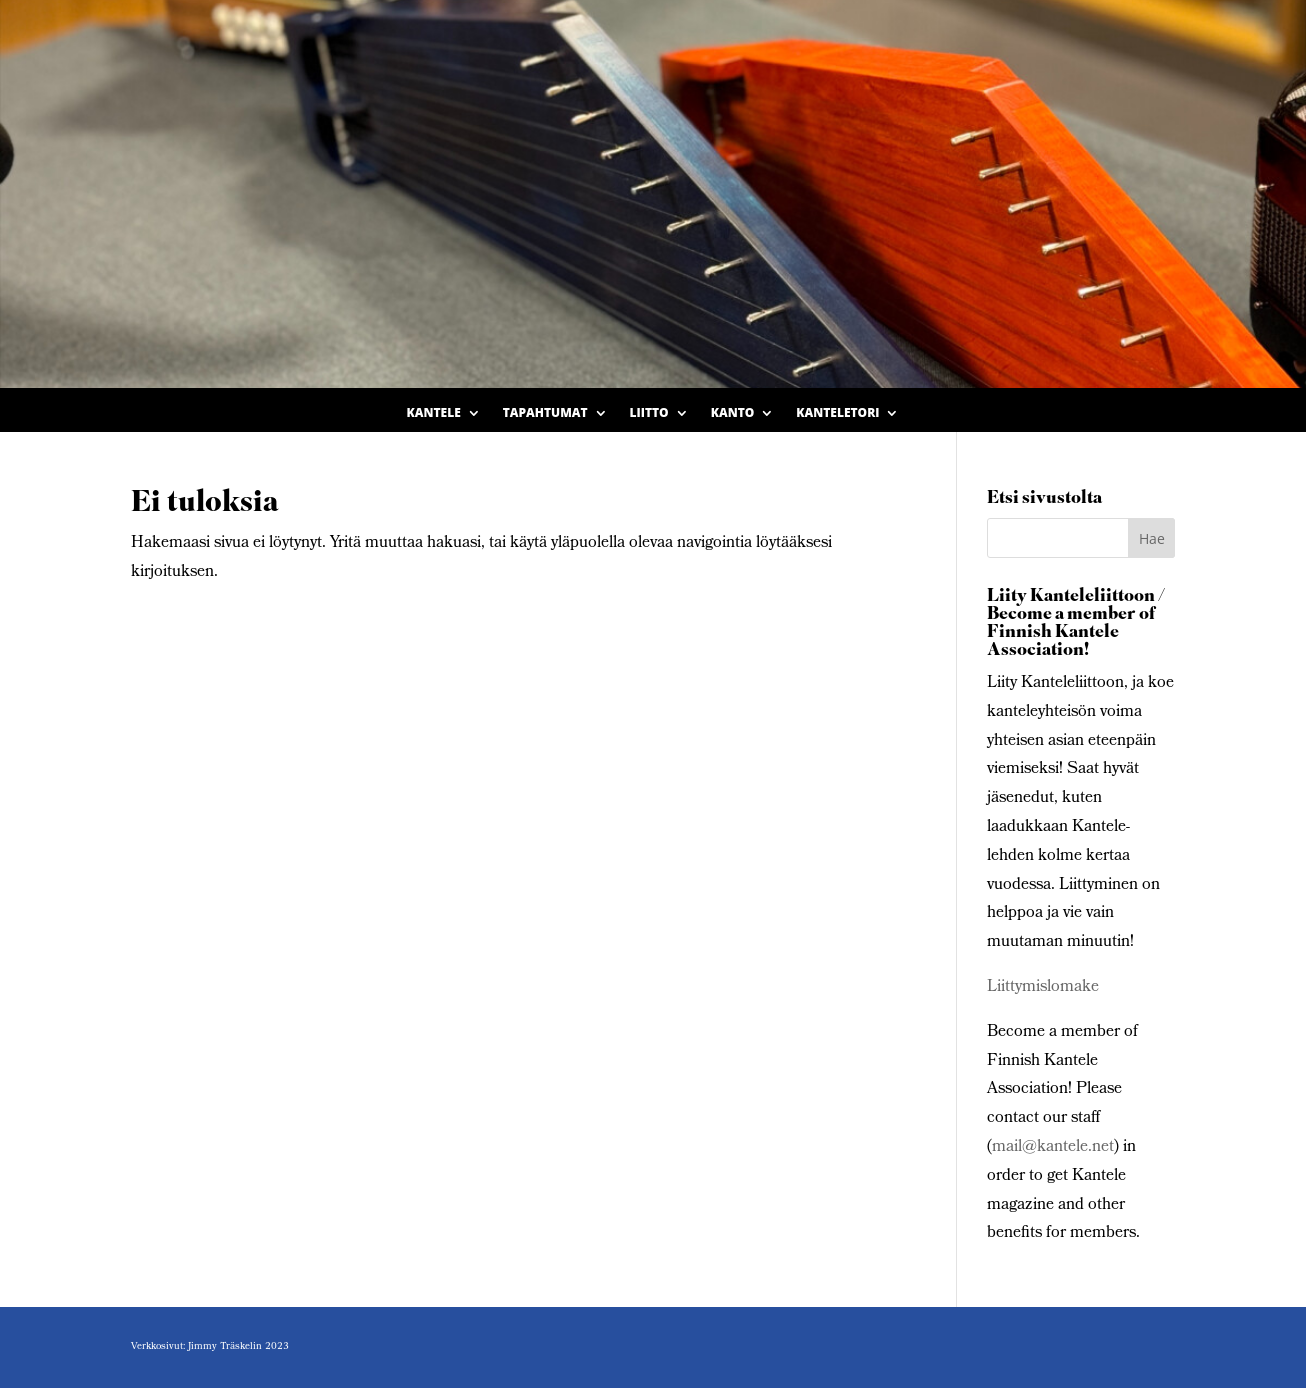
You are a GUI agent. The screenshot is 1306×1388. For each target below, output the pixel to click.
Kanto (733, 413)
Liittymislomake (1043, 987)
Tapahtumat (545, 413)
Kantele (434, 413)
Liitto (649, 413)
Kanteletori (837, 413)
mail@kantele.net (1053, 1147)
